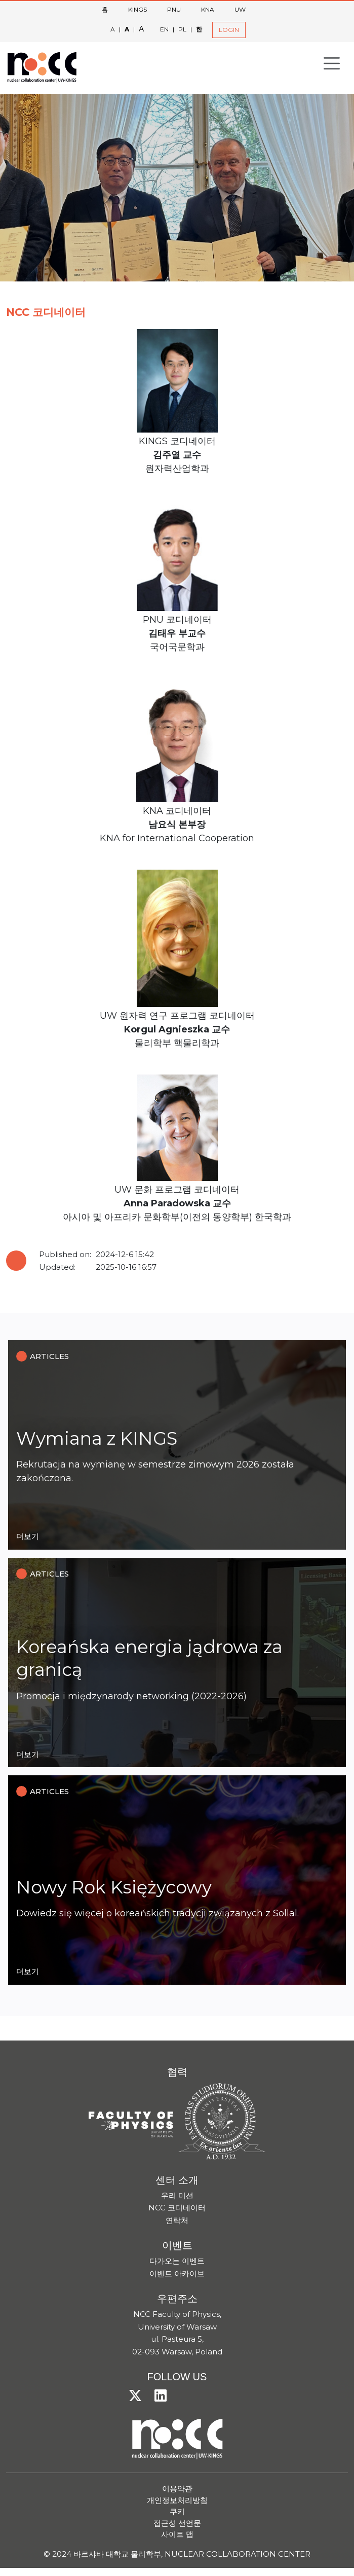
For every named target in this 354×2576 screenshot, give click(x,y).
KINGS (137, 9)
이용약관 (177, 2488)
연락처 (177, 2220)
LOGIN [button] (229, 29)
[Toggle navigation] (332, 63)
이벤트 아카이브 (177, 2273)
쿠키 (177, 2511)
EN (164, 29)
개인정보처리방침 (177, 2500)
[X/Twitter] (139, 2396)
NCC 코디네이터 (177, 2207)
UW (240, 9)
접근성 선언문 (177, 2523)
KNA (207, 9)
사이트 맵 (177, 2534)
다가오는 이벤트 (177, 2261)
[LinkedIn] (164, 2396)
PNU (174, 9)
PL (182, 29)
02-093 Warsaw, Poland (177, 2351)
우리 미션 (177, 2195)
